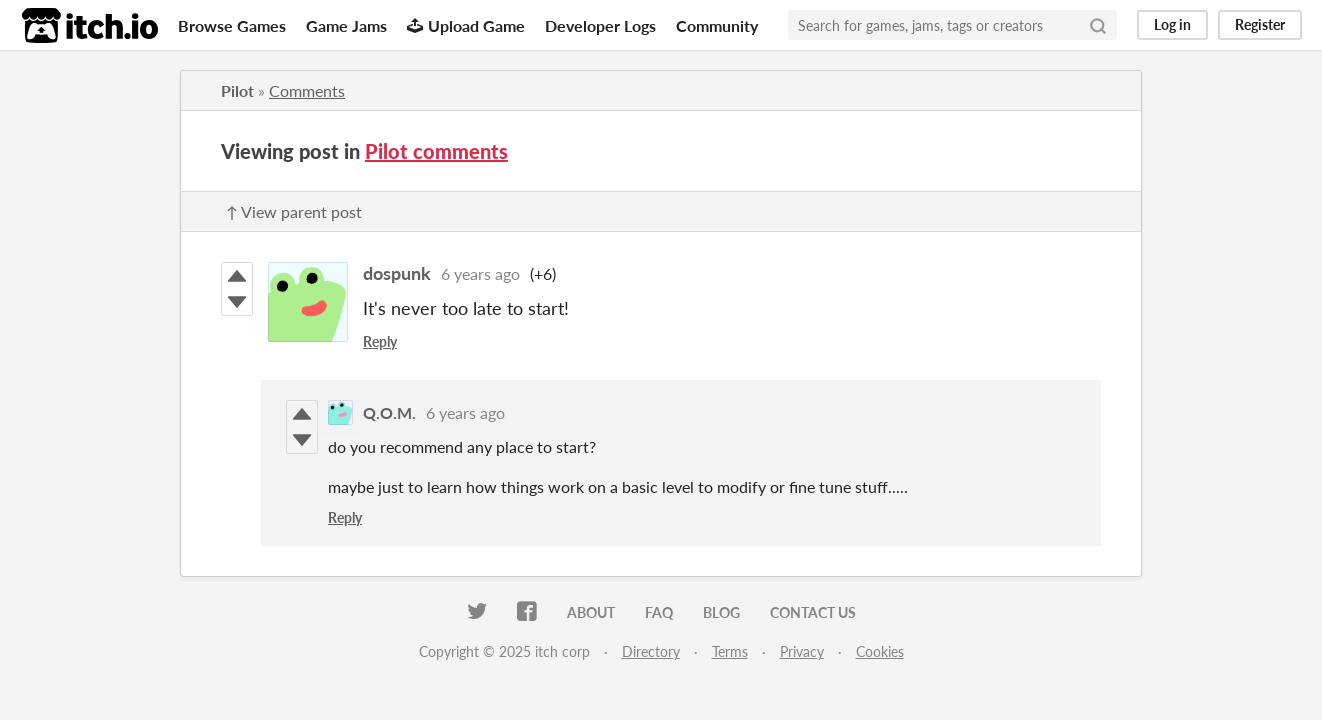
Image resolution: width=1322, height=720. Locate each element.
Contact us (813, 612)
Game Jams (346, 25)
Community (717, 25)
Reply (380, 341)
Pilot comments (436, 151)
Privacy (802, 651)
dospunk (397, 273)
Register (1260, 24)
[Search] (1098, 25)
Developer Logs (600, 25)
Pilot (237, 90)
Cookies (880, 651)
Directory (651, 651)
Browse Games (232, 25)
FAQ (659, 612)
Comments (307, 90)
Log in (1172, 24)
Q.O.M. (389, 412)
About (591, 612)
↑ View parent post (294, 211)
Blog (721, 612)
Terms (730, 651)
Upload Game (466, 25)
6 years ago (480, 273)
